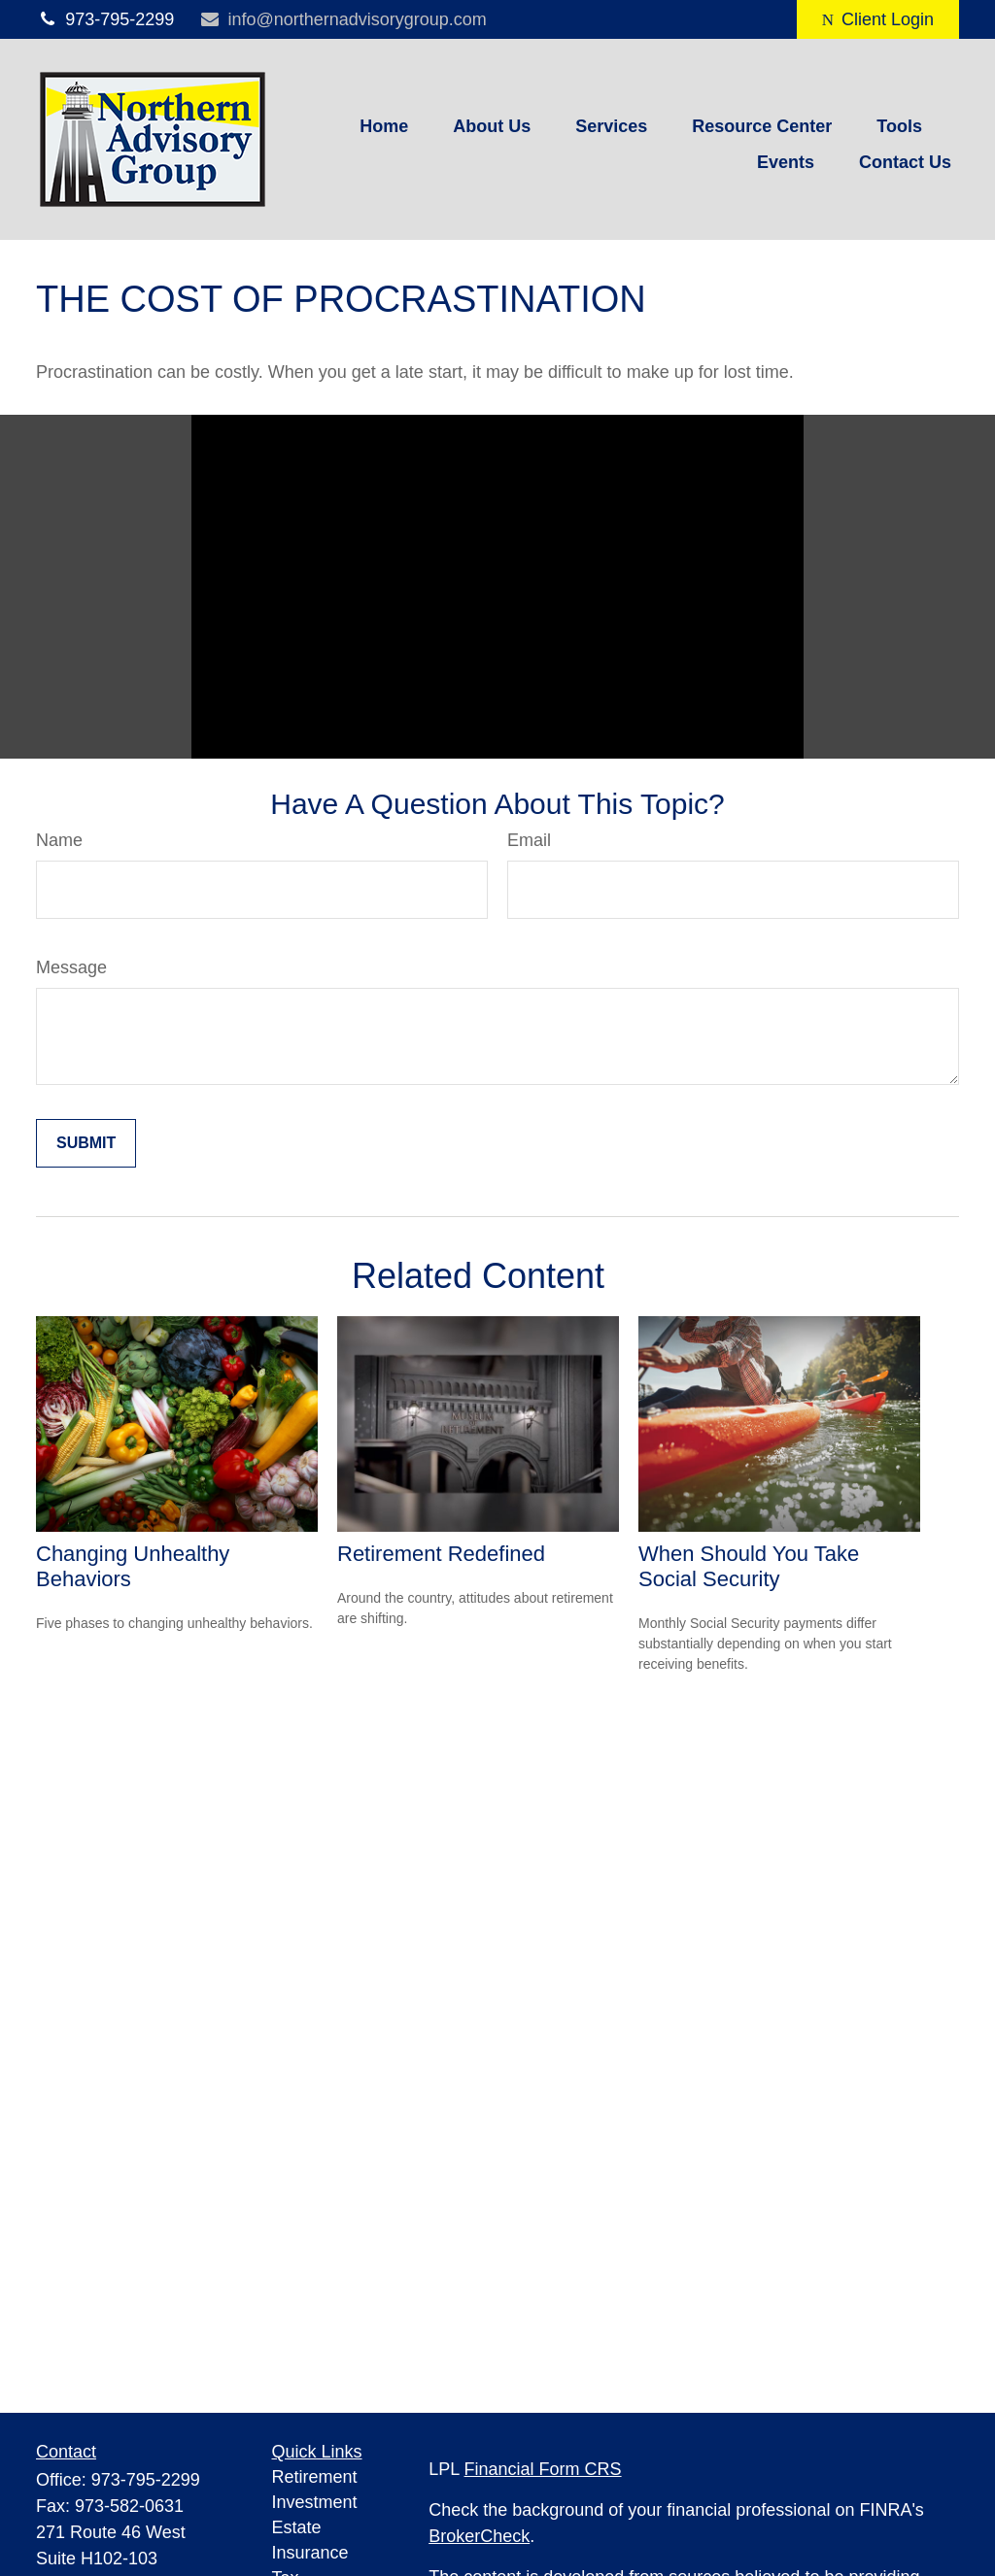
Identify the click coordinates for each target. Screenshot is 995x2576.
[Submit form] (86, 1143)
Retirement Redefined (441, 1554)
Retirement (315, 2477)
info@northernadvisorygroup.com (342, 19)
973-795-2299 (105, 19)
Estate (297, 2527)
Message (71, 967)
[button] (384, 126)
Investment (315, 2502)
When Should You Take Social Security (748, 1566)
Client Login (878, 19)
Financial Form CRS (543, 2469)
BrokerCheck (479, 2536)
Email (529, 840)
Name (59, 840)
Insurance (310, 2552)
